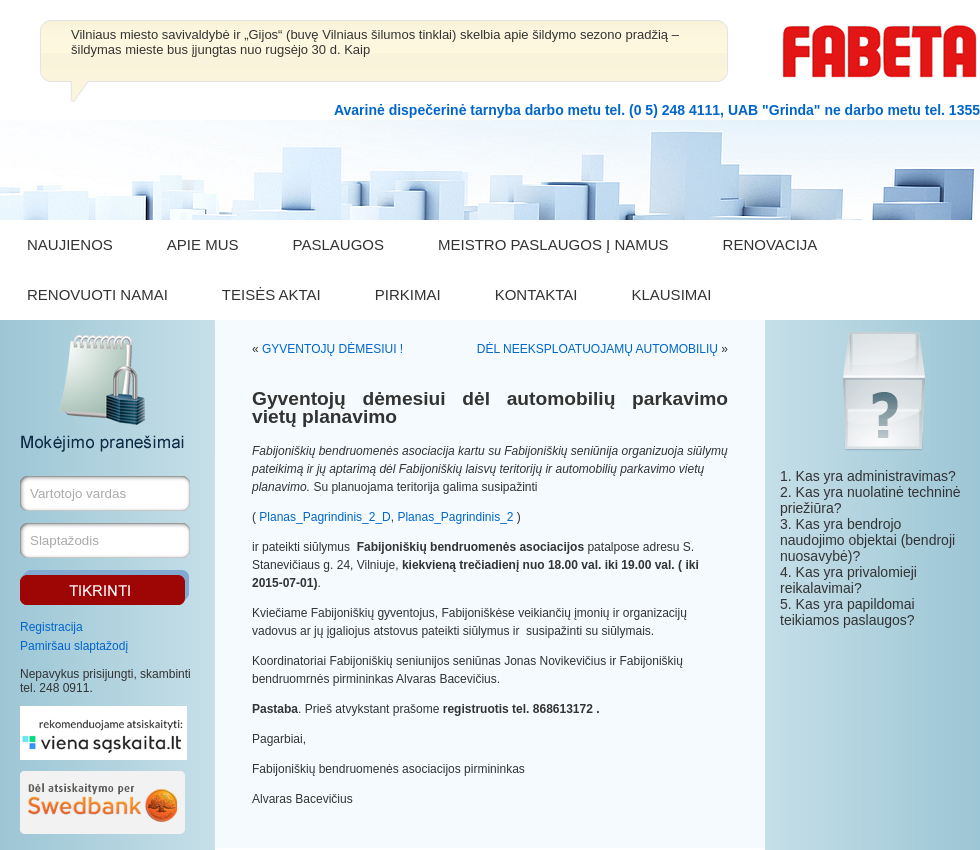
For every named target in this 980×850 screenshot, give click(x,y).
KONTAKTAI (536, 294)
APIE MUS (203, 244)
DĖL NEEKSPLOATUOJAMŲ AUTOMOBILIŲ (597, 349)
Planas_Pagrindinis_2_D (324, 517)
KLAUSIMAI (671, 294)
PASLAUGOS (338, 244)
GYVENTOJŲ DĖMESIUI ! (332, 349)
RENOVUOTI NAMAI (97, 294)
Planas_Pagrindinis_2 (455, 517)
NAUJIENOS (70, 244)
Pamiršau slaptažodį (74, 646)
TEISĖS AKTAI (271, 294)
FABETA (880, 51)
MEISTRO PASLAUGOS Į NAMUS (553, 244)
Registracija (51, 627)
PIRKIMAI (408, 294)
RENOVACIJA (770, 244)
